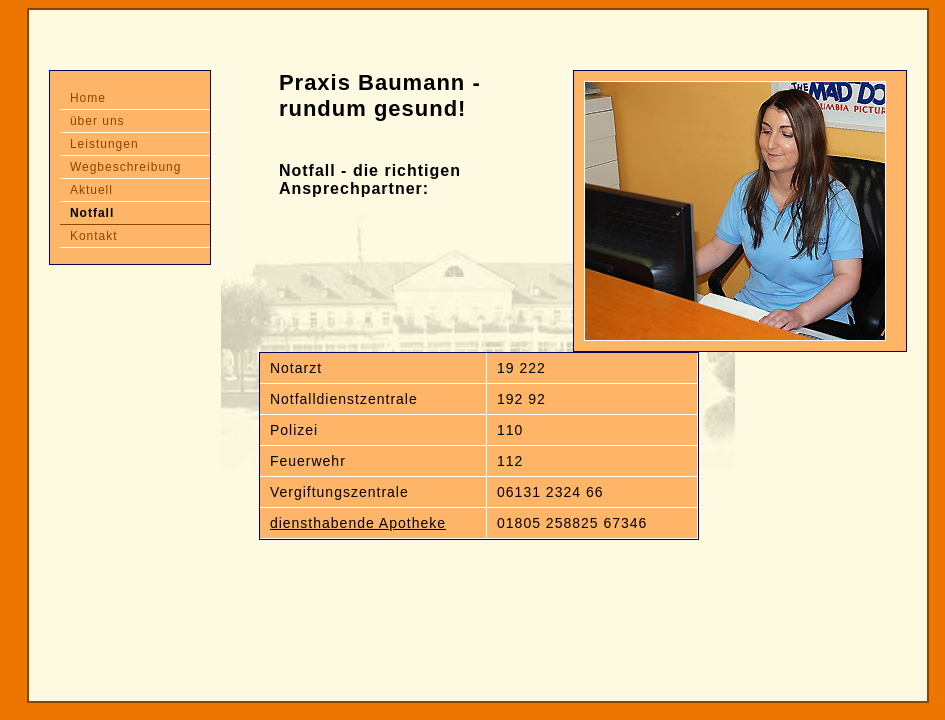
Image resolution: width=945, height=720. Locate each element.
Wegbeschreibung (126, 167)
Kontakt (94, 236)
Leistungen (104, 144)
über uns (97, 121)
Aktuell (91, 190)
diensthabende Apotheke (358, 523)
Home (88, 98)
